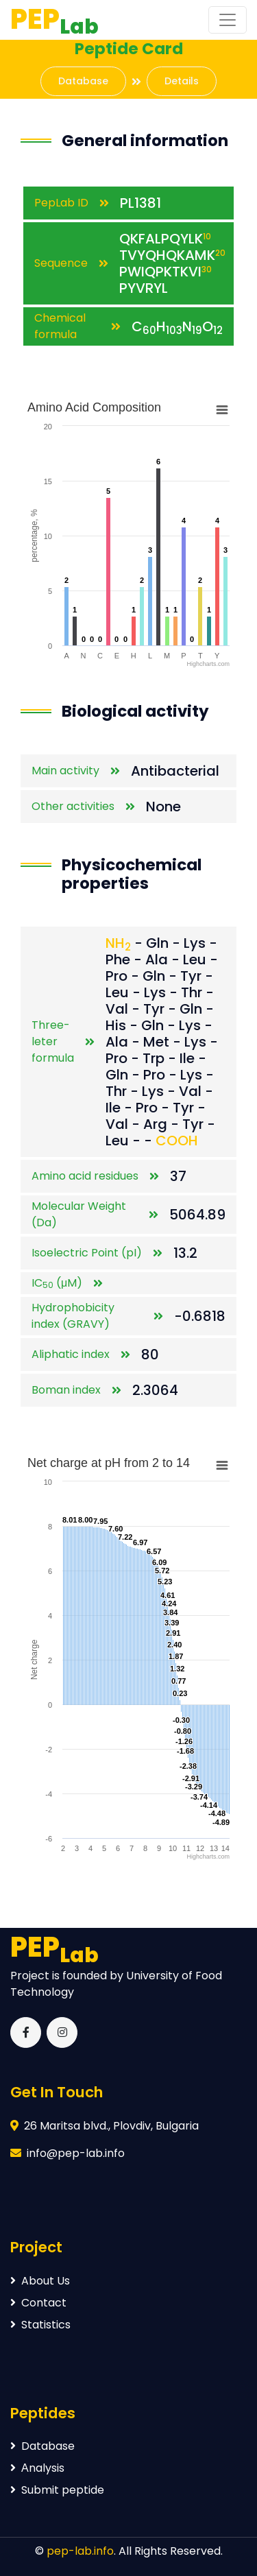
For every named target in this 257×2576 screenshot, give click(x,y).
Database (83, 81)
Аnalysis (37, 2468)
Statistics (40, 2325)
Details (181, 81)
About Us (40, 2281)
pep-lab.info (80, 2551)
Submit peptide (57, 2490)
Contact (38, 2303)
